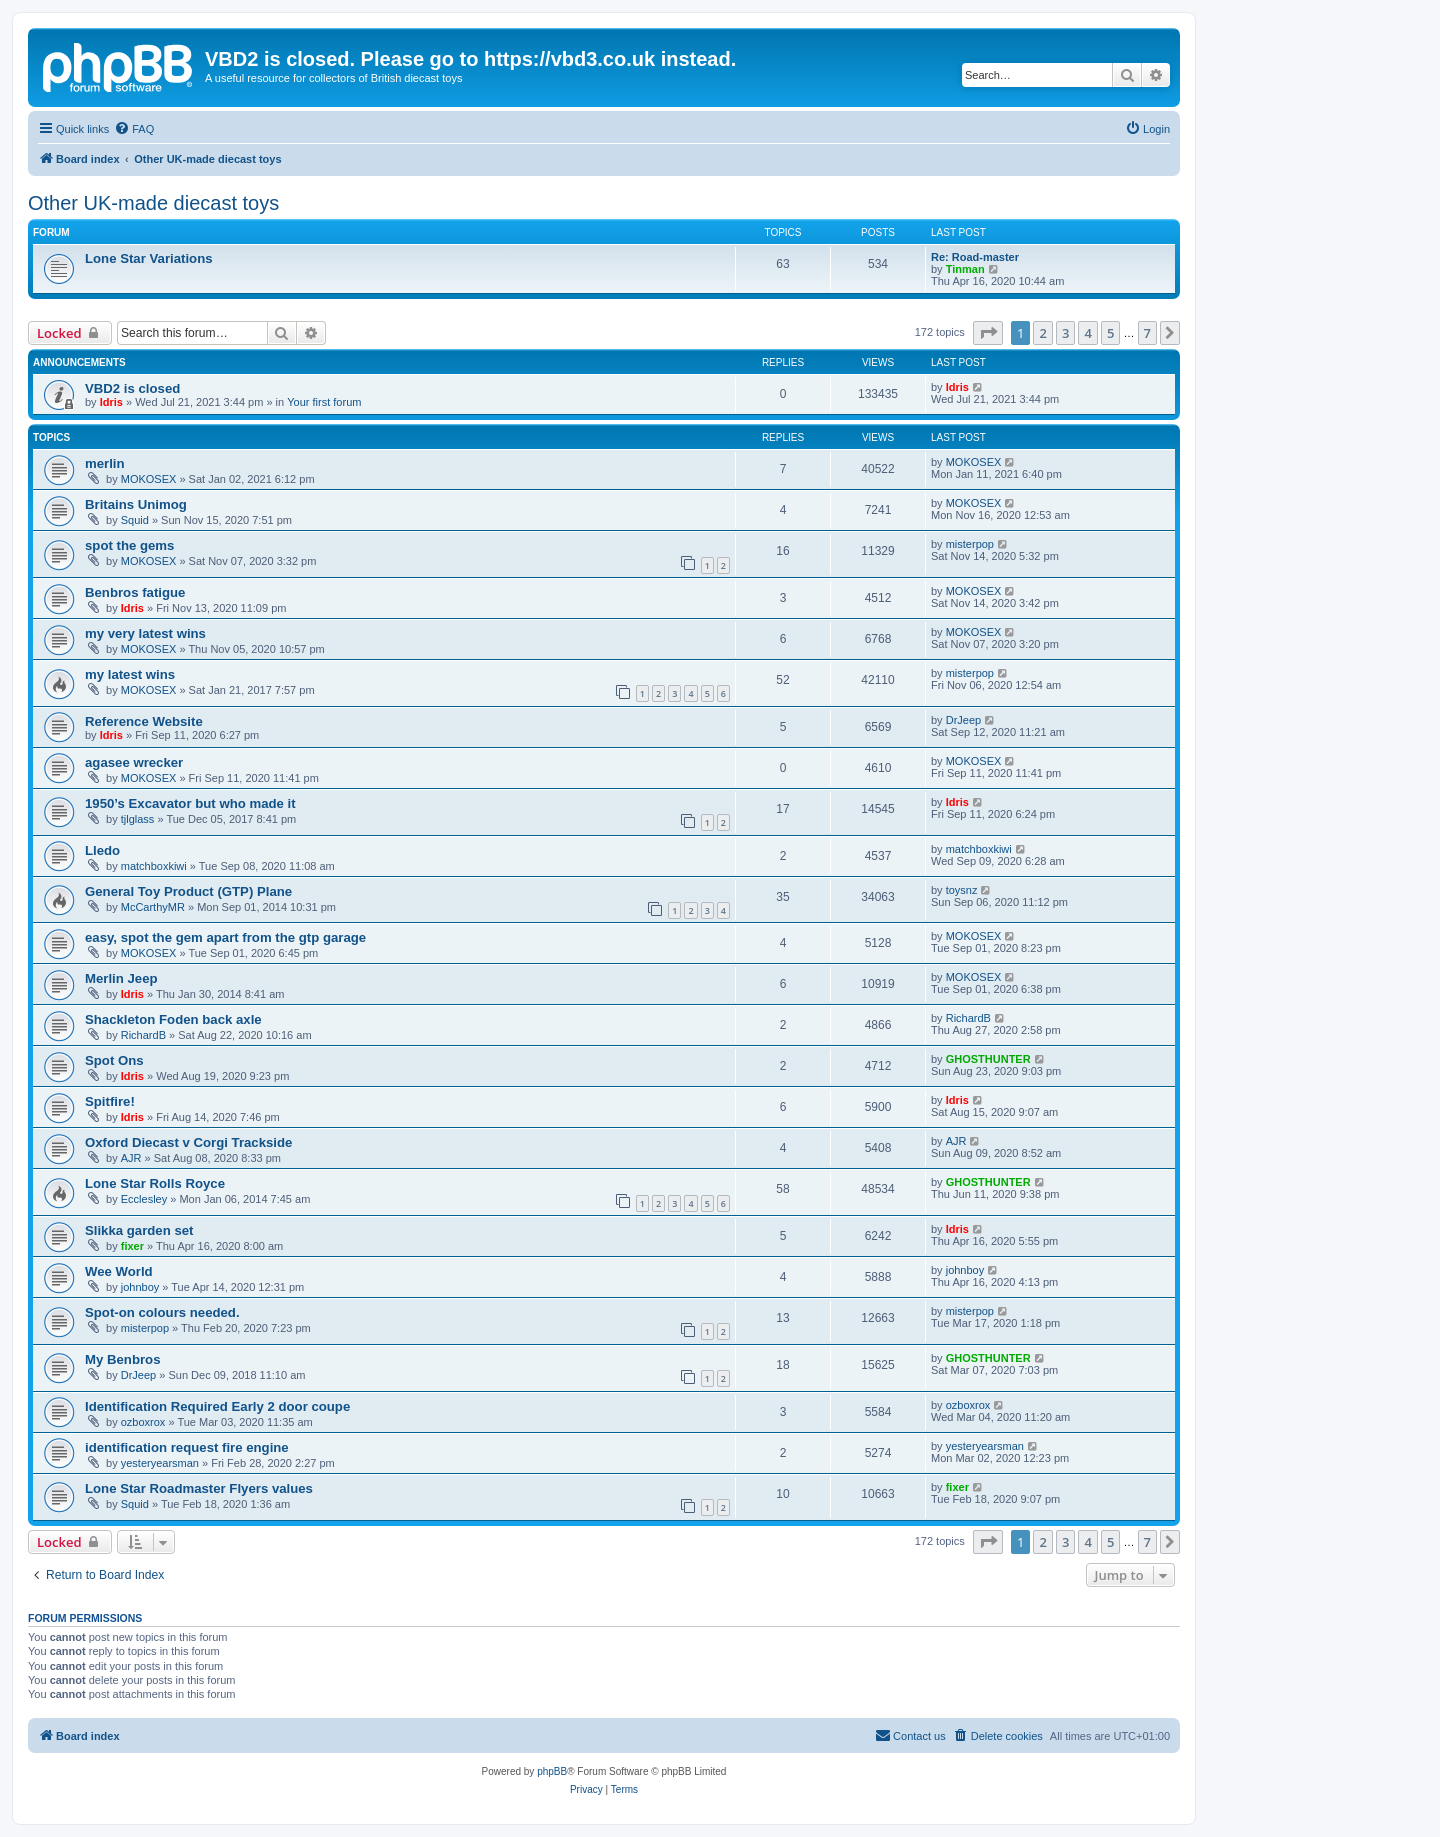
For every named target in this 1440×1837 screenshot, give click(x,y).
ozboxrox (143, 1422)
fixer (132, 1246)
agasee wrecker (134, 762)
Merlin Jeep (121, 978)
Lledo (102, 850)
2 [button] (1042, 333)
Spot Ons (114, 1060)
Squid (135, 520)
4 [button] (1087, 333)
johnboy (140, 1287)
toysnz (962, 890)
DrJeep (963, 720)
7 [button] (1147, 333)
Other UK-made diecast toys (153, 203)
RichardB (143, 1035)
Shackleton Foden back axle (173, 1019)
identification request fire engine (187, 1447)
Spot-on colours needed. (162, 1312)
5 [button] (1110, 333)
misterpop (970, 544)
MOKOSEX (149, 479)
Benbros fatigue (135, 592)
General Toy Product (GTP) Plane (188, 891)
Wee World (119, 1271)
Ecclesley (144, 1199)
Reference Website (144, 721)
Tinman (965, 269)
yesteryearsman (160, 1463)
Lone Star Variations (149, 258)
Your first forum (324, 402)
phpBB (552, 1771)
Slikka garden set (139, 1230)
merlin (105, 463)
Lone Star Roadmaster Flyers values (199, 1488)
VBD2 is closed (132, 388)
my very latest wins (145, 633)
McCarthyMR (153, 907)
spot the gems (129, 545)
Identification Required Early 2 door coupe (217, 1406)
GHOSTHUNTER (988, 1059)
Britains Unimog (136, 504)
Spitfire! (110, 1101)
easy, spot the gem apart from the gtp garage (225, 937)
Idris (111, 402)
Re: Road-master (975, 257)
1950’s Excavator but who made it (190, 803)
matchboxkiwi (154, 866)
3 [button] (1065, 333)
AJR (131, 1158)
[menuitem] (134, 129)
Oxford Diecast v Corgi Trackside (188, 1142)
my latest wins (130, 674)
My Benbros (122, 1359)
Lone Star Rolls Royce (155, 1183)
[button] (988, 333)
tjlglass (138, 819)
